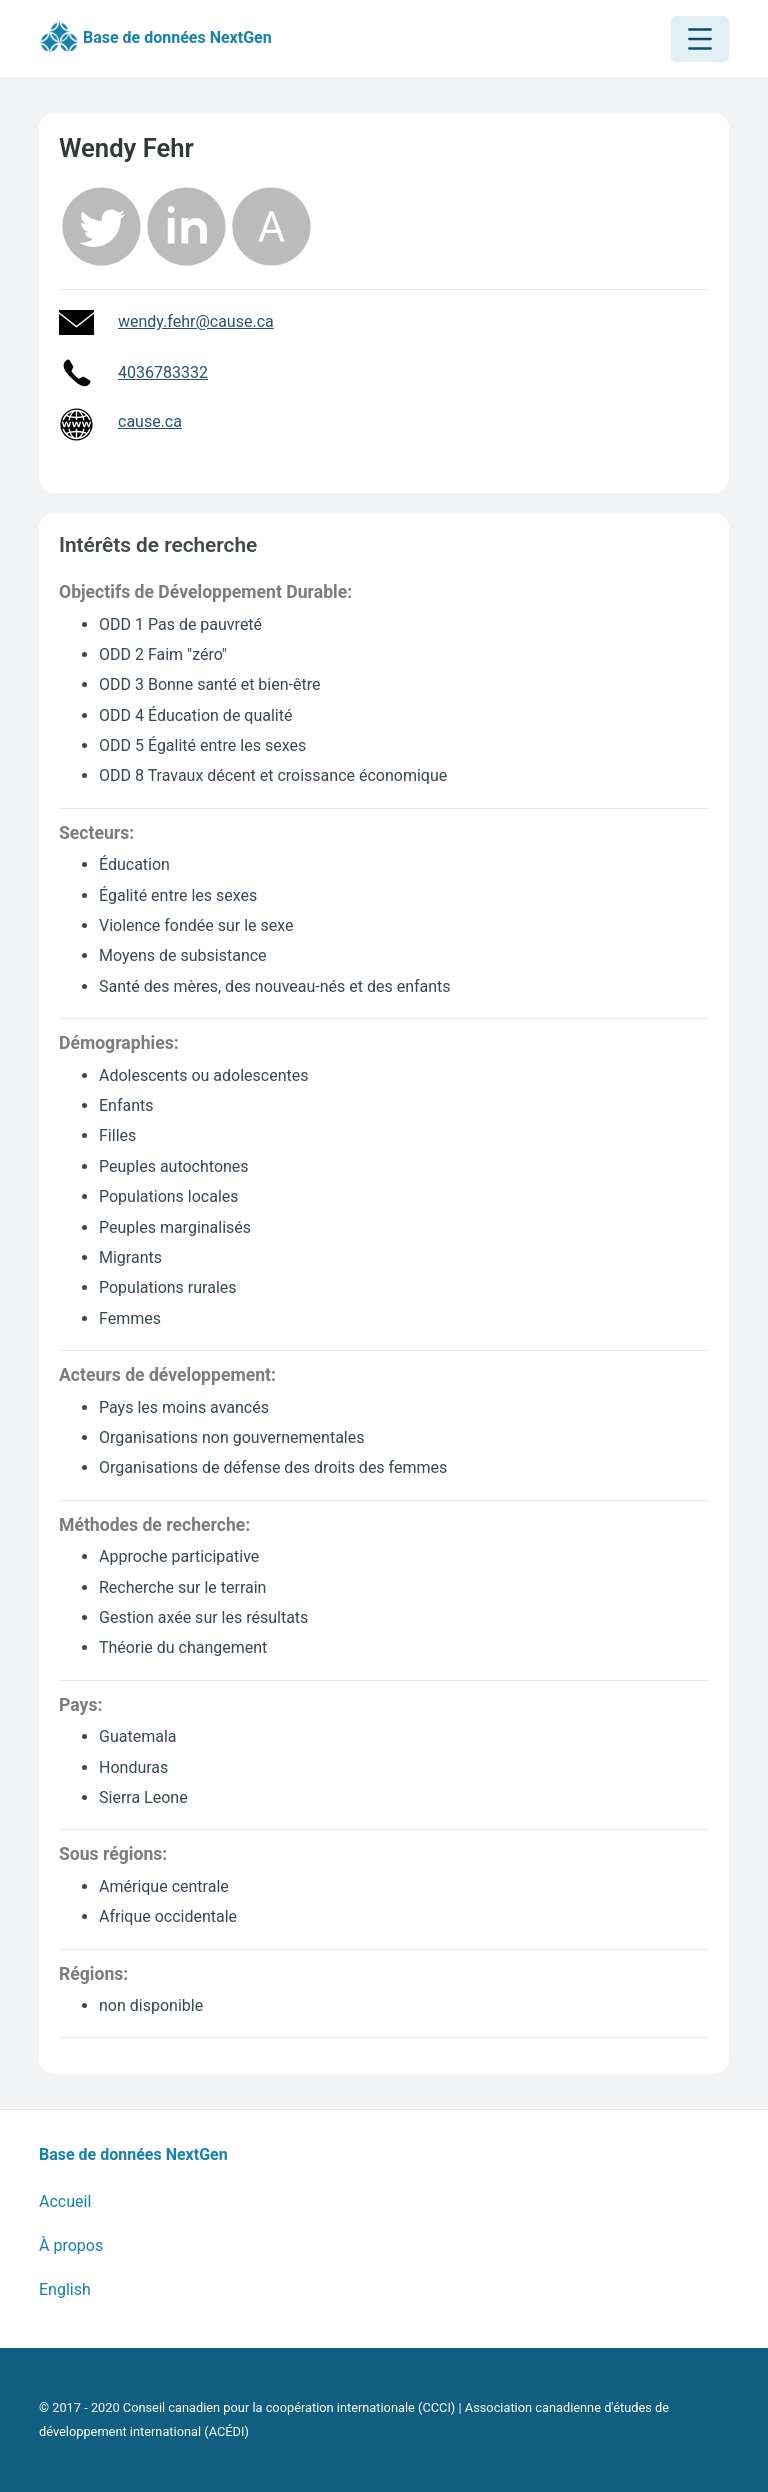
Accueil (65, 2201)
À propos (71, 2245)
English (65, 2289)
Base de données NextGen (155, 38)
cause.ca (150, 421)
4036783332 (163, 372)
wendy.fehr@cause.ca (196, 321)
